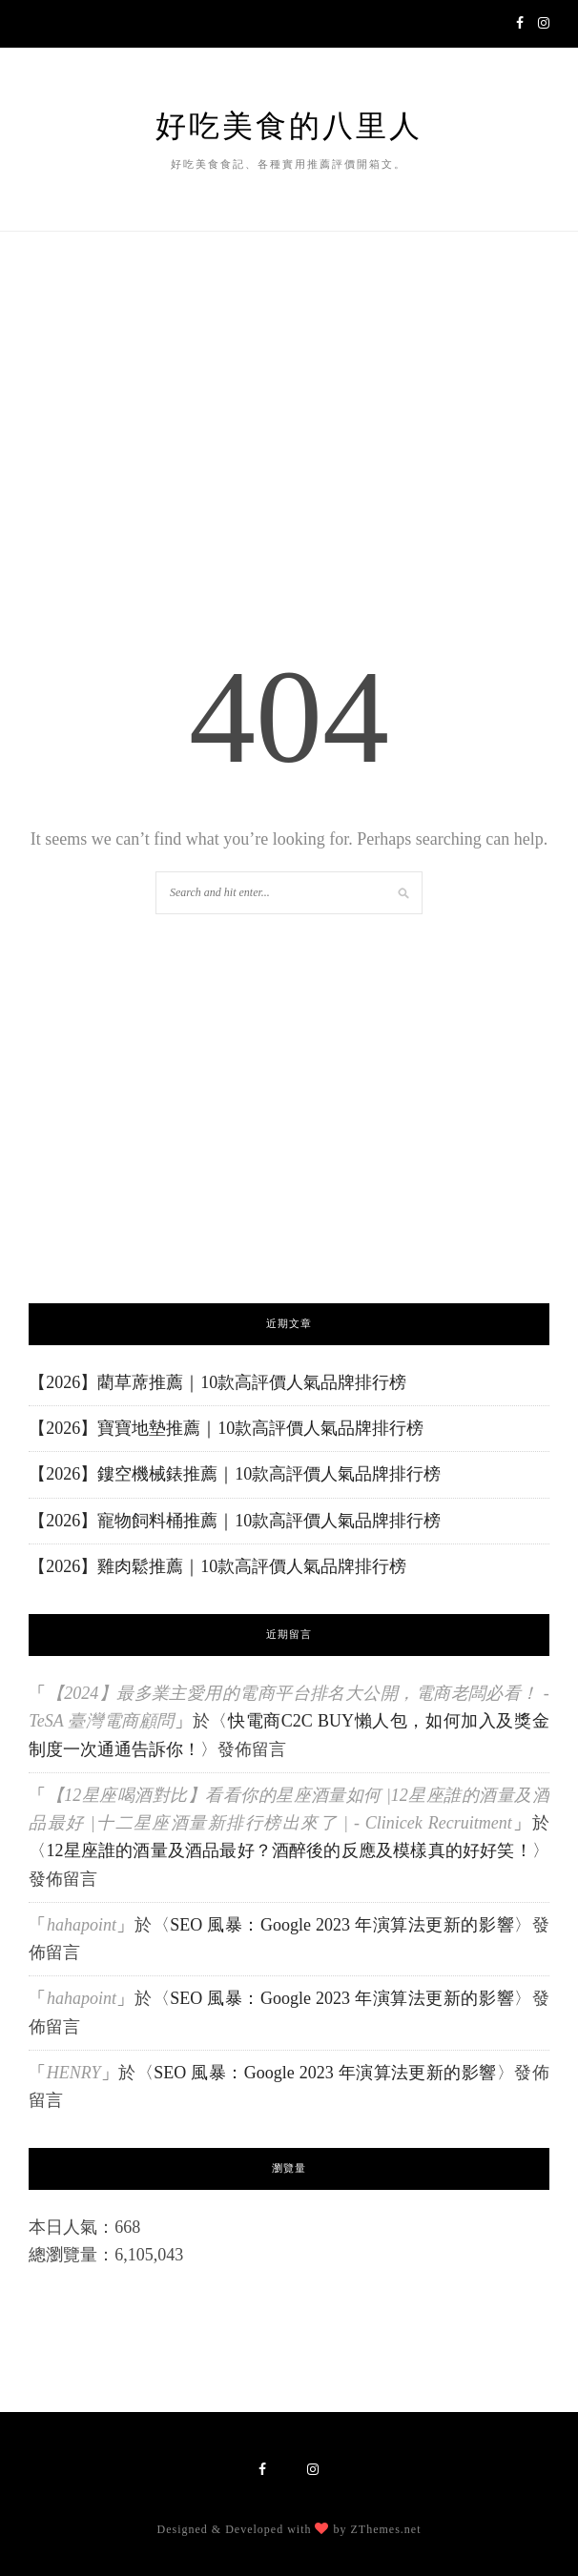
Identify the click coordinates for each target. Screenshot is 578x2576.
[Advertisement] (288, 1047)
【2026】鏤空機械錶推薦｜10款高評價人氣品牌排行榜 (235, 1473)
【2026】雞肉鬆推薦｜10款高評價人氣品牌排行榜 (217, 1566)
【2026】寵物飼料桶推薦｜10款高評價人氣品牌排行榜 (235, 1520)
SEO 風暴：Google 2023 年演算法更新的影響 (342, 1924)
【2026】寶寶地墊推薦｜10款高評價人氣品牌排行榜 (226, 1428)
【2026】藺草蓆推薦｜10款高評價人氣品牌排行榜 (217, 1382)
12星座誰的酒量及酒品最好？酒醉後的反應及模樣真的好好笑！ (288, 1850)
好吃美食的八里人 (289, 126)
